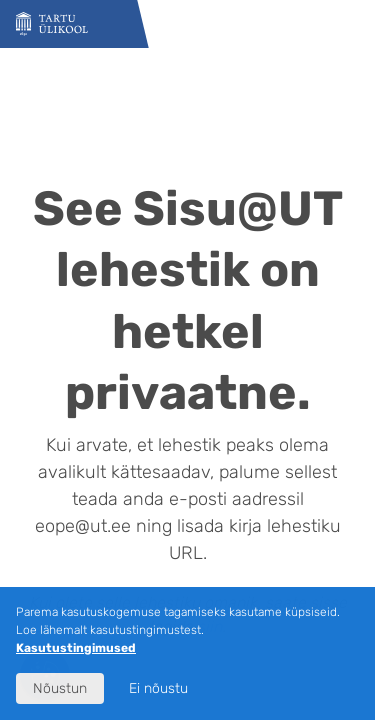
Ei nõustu (158, 688)
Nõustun (60, 688)
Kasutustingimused (76, 648)
